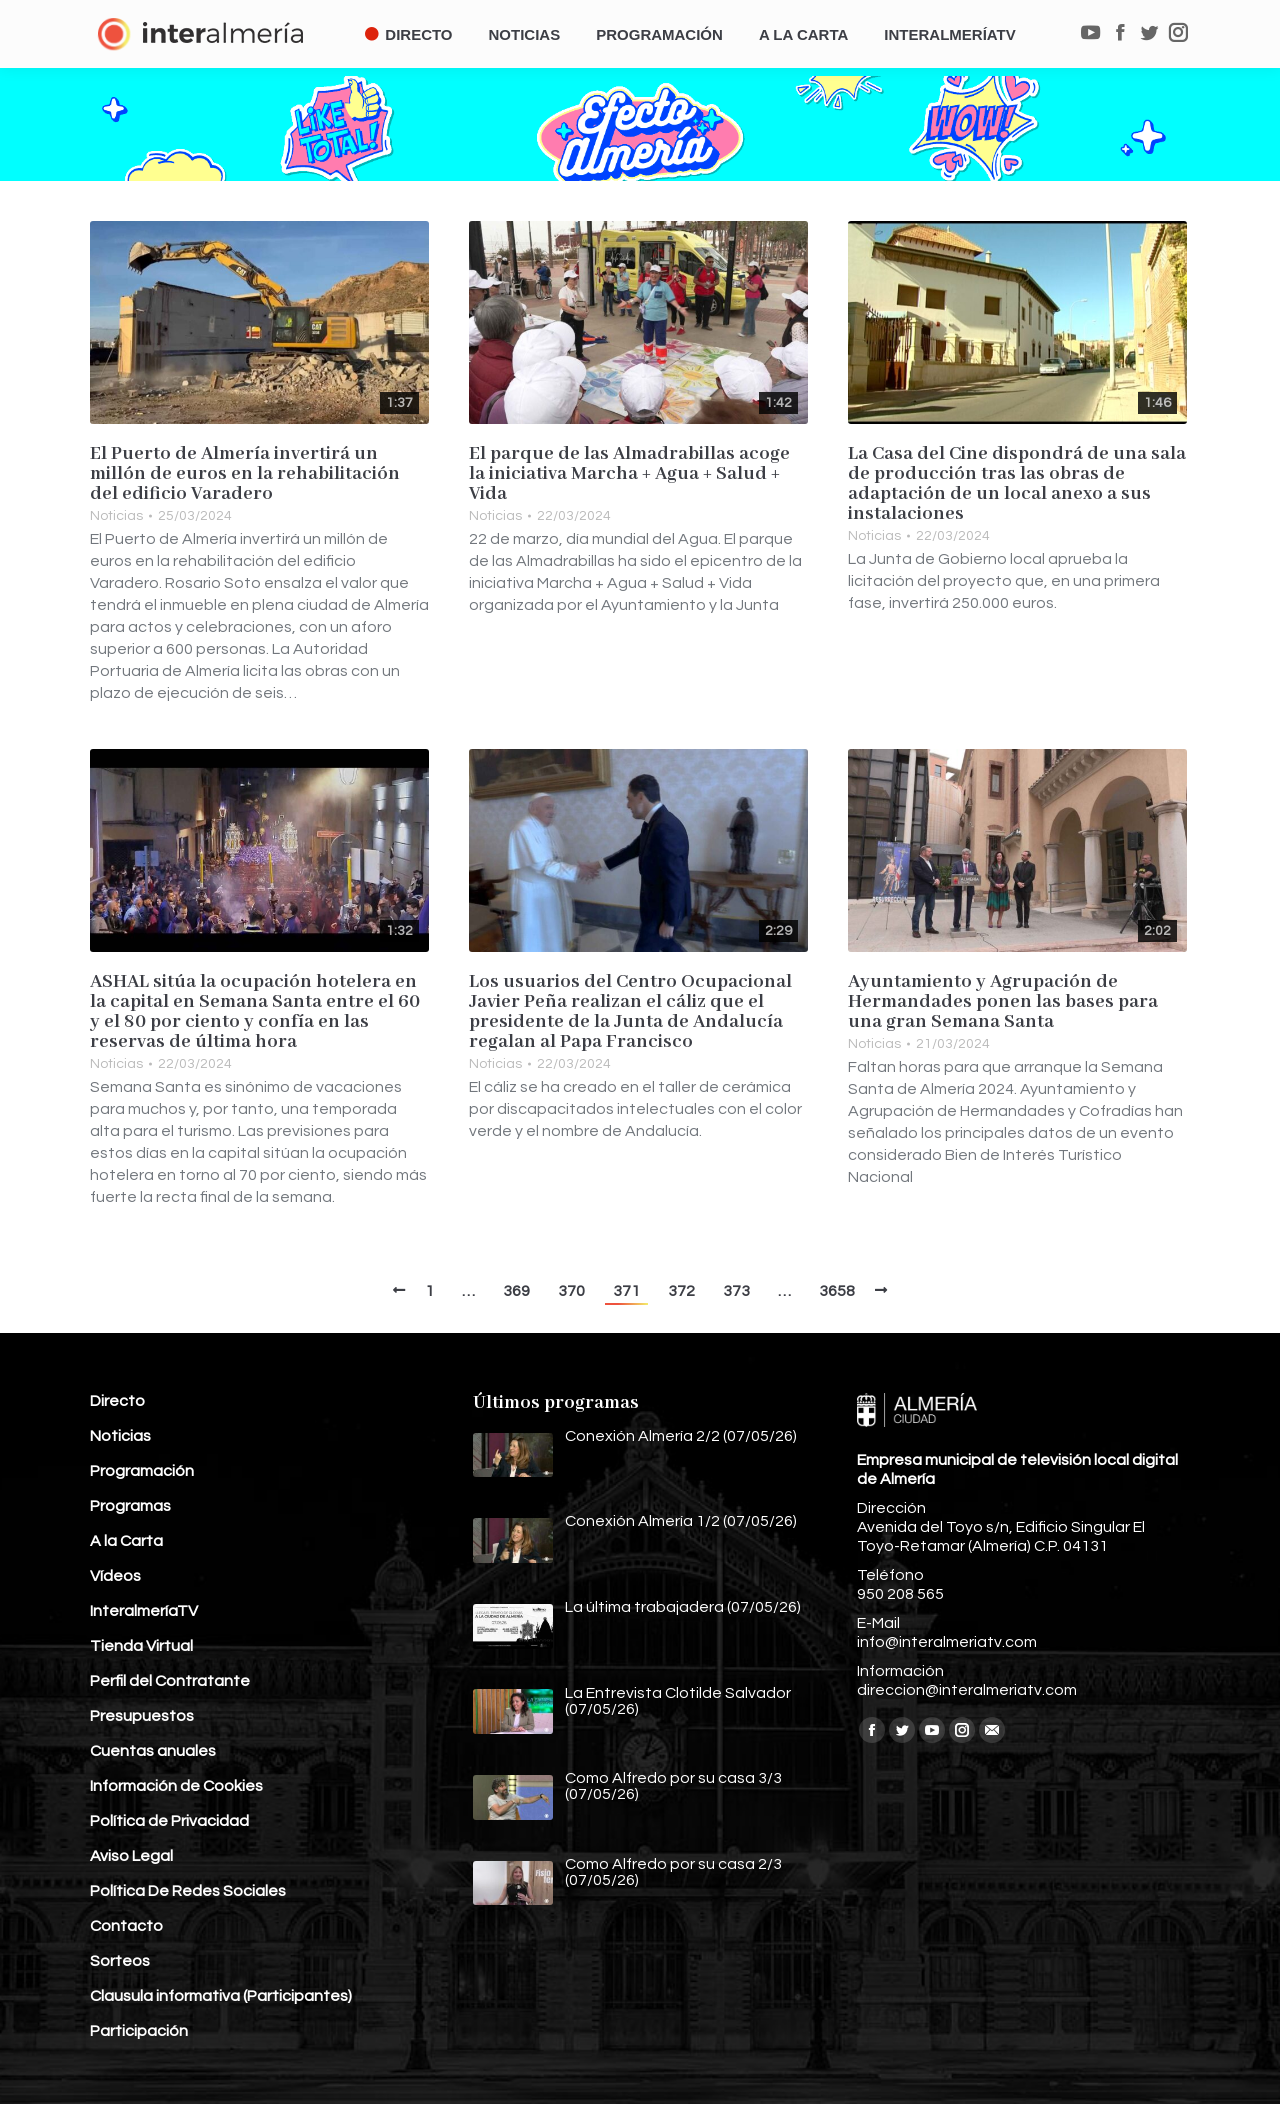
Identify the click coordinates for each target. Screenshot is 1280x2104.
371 (626, 1291)
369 (516, 1291)
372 (681, 1291)
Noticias (116, 516)
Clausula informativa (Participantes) (221, 1996)
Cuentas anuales (153, 1751)
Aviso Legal (131, 1856)
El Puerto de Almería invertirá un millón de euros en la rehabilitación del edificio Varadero (245, 474)
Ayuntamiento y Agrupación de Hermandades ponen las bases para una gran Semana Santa (1003, 1002)
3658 (837, 1291)
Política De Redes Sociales (188, 1891)
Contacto (126, 1926)
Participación (139, 2031)
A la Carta (126, 1541)
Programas (130, 1506)
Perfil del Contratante (170, 1681)
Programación (142, 1471)
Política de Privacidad (169, 1821)
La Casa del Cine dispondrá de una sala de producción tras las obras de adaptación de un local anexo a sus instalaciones (1017, 484)
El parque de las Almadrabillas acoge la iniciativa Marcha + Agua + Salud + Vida (629, 474)
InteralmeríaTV (144, 1611)
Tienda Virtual (141, 1646)
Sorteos (120, 1961)
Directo (117, 1401)
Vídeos (115, 1576)
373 (736, 1291)
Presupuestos (142, 1716)
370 (571, 1291)
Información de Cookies (176, 1786)
